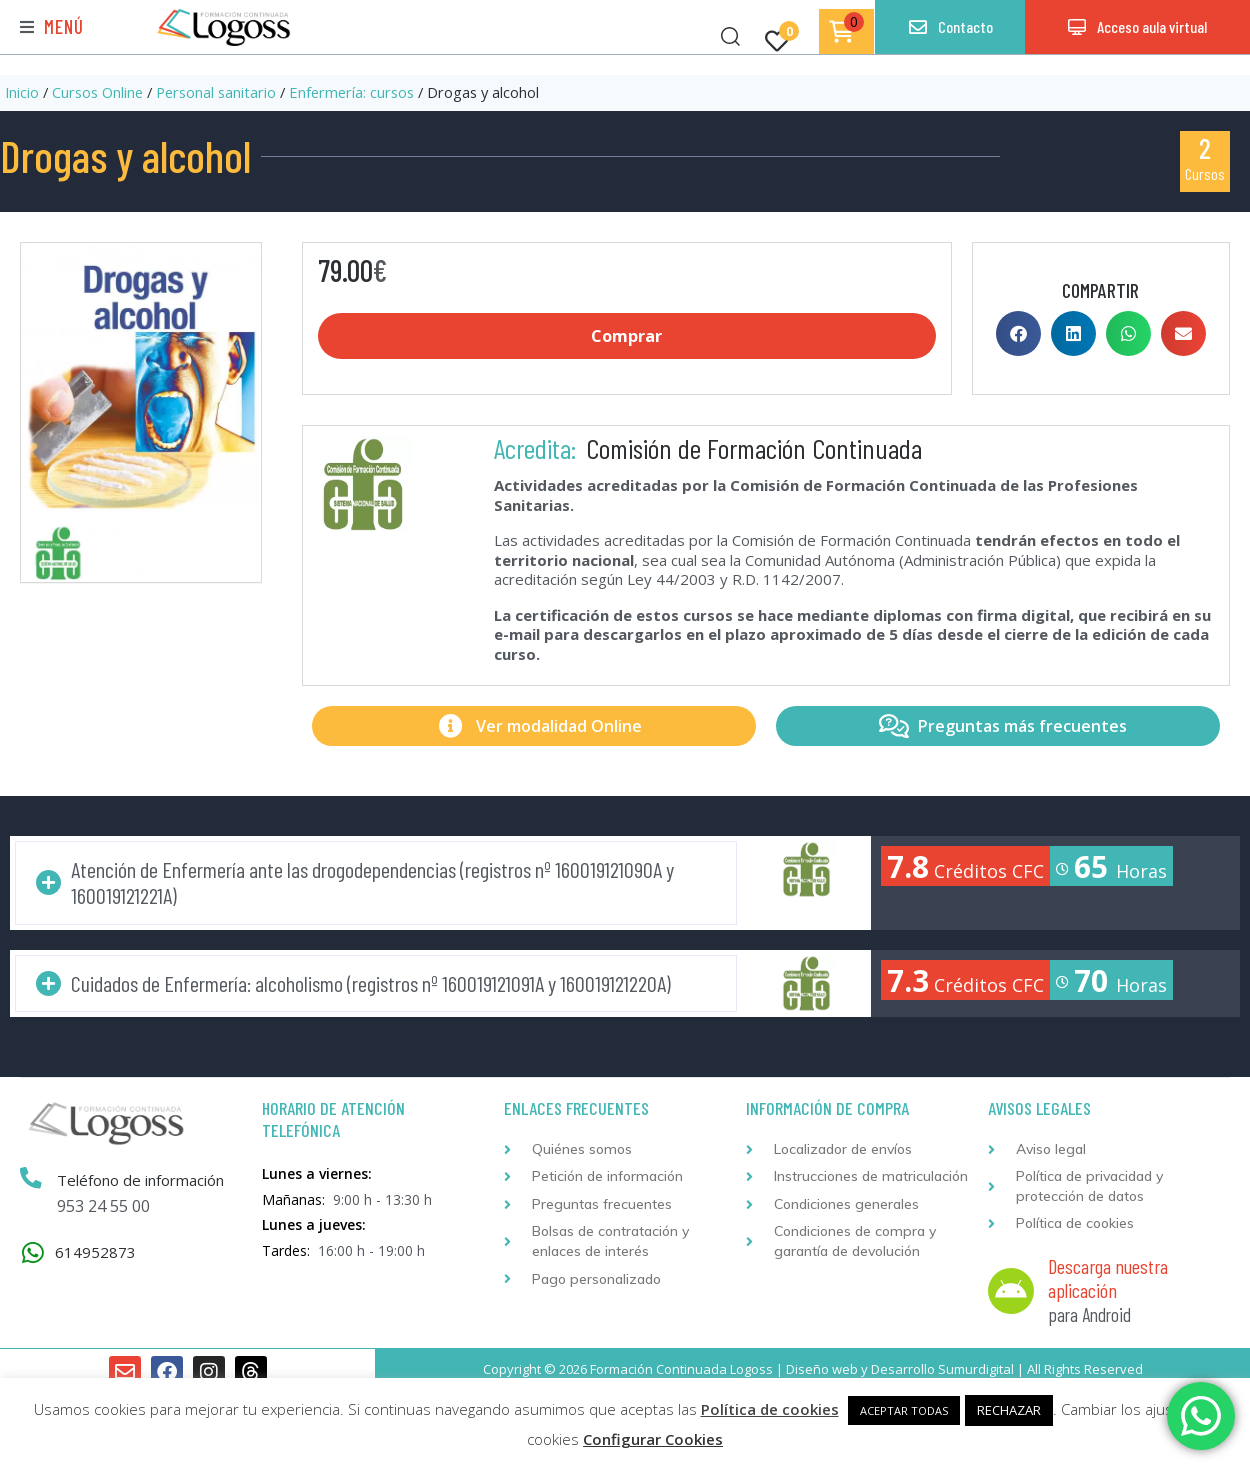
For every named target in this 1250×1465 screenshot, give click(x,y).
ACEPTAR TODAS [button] (904, 1410)
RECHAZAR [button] (1009, 1410)
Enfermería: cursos (351, 92)
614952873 (95, 1252)
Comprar (626, 336)
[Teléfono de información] (31, 1180)
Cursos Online (97, 92)
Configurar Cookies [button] (653, 1439)
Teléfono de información (140, 1181)
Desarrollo (903, 1369)
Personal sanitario (216, 92)
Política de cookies (770, 1409)
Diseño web (822, 1369)
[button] (52, 27)
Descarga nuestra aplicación (1108, 1279)
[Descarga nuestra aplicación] (1011, 1292)
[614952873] (32, 1253)
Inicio (22, 92)
